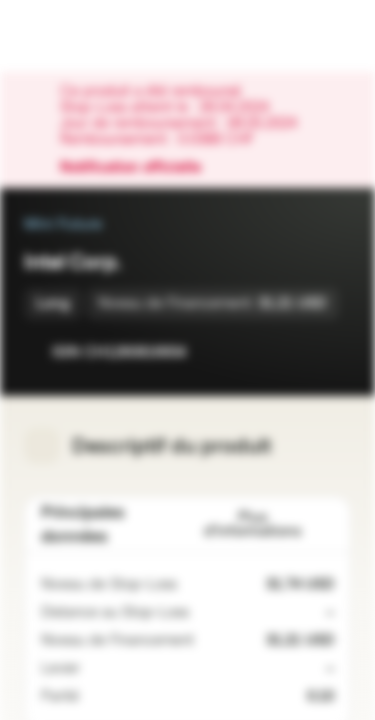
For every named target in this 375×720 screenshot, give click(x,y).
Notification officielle (140, 168)
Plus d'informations (269, 524)
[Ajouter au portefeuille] (331, 352)
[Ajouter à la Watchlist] (291, 352)
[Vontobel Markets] (78, 36)
